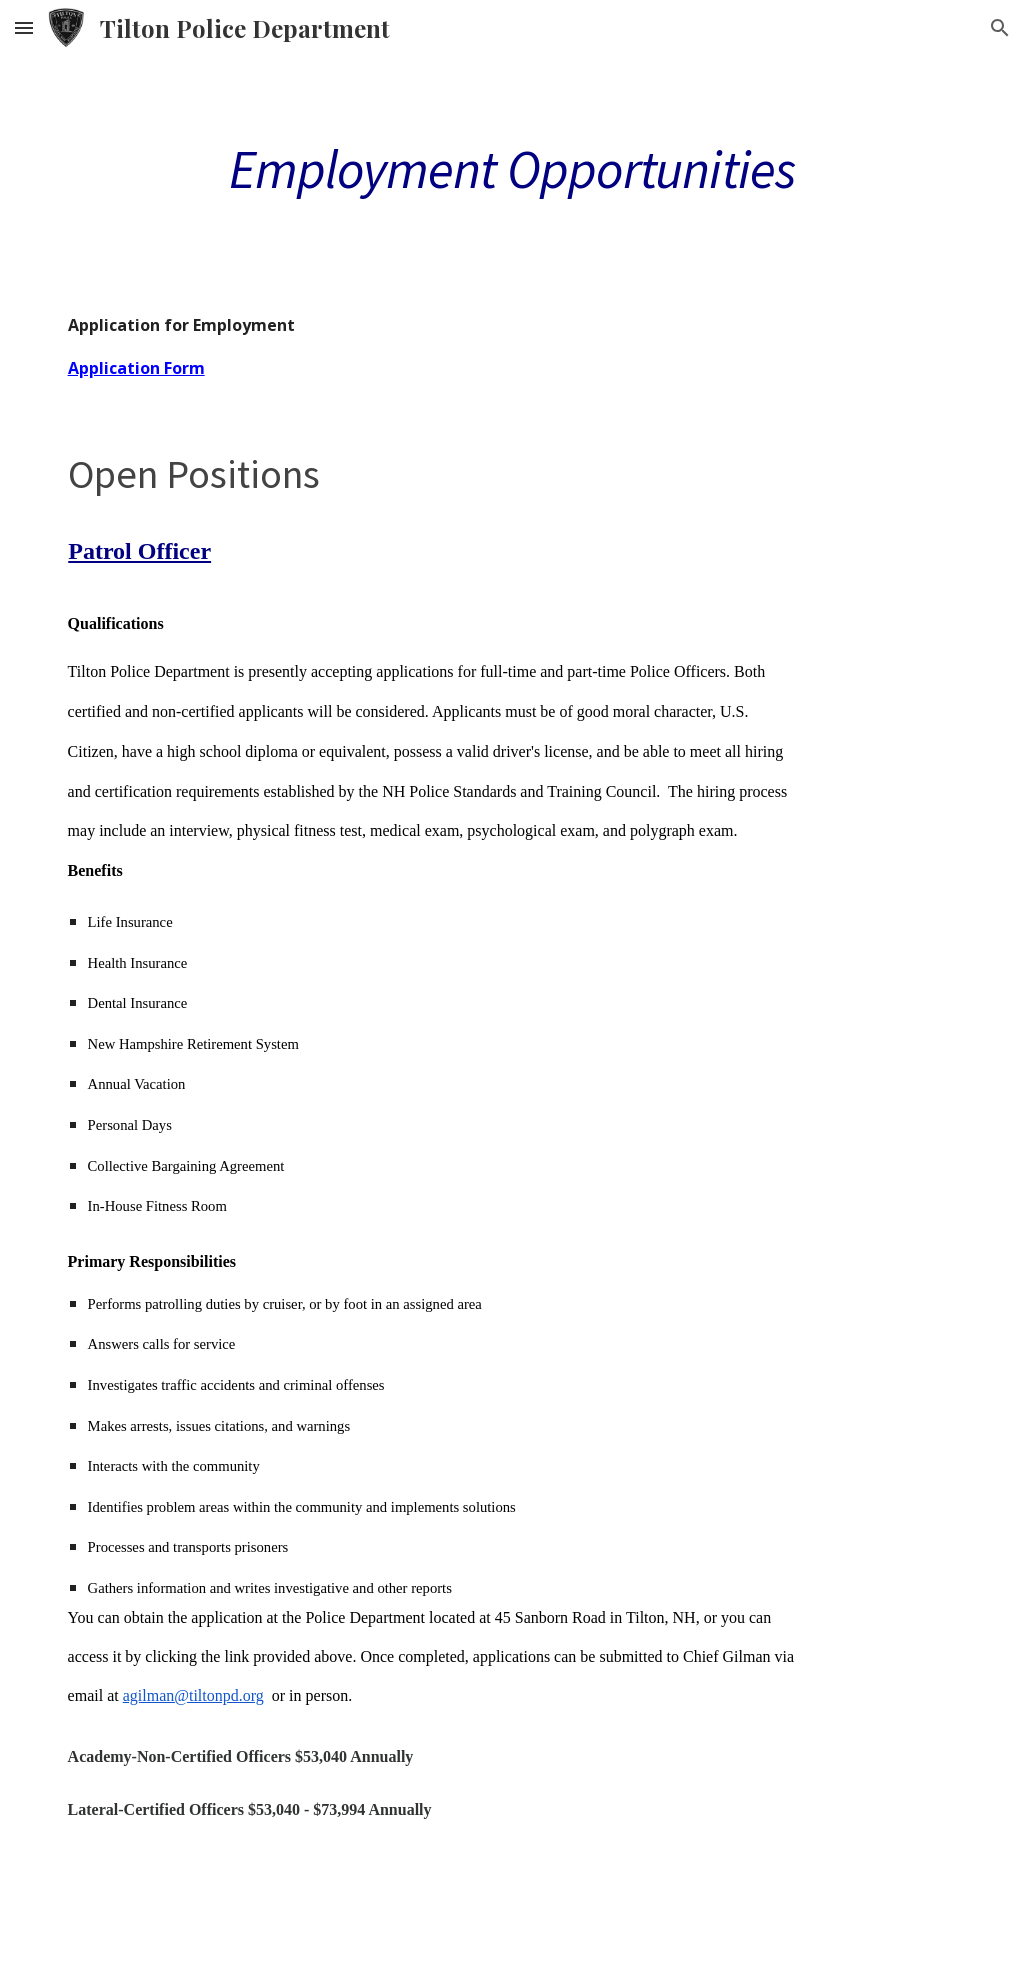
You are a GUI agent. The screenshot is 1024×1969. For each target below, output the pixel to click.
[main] (512, 167)
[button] (24, 27)
